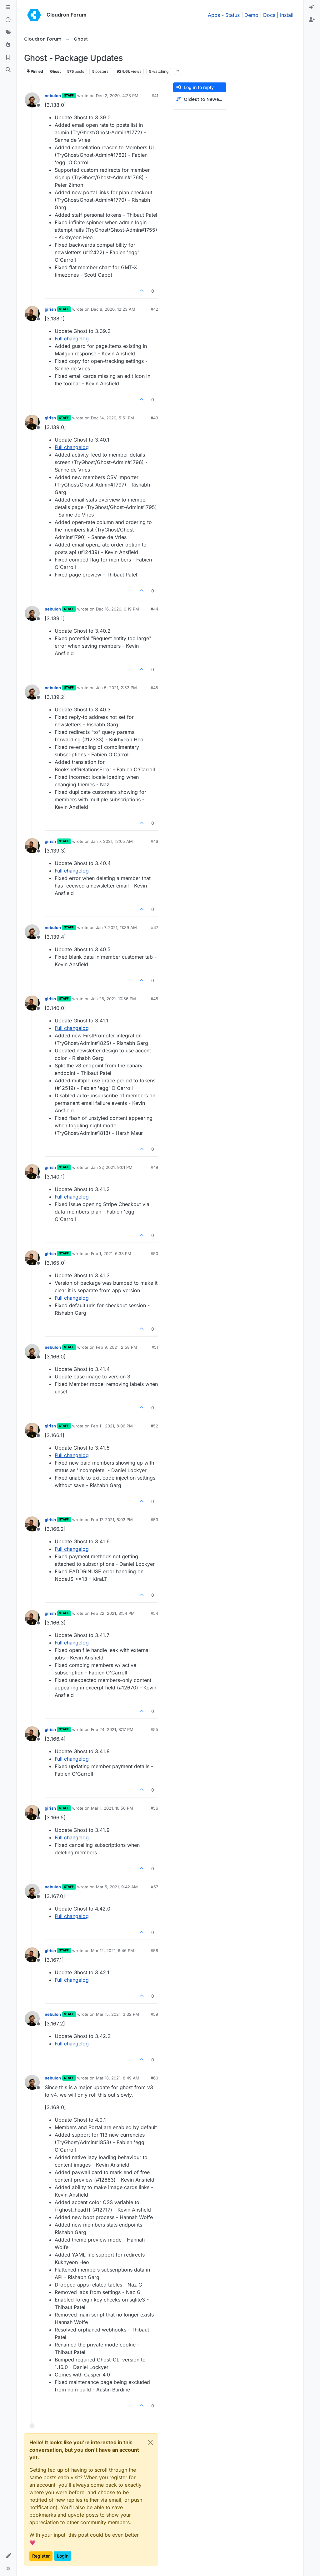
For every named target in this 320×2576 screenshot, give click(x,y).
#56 (154, 1808)
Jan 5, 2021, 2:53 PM (116, 687)
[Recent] (8, 20)
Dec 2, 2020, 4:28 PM (117, 95)
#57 (154, 1886)
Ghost (55, 71)
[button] (8, 2556)
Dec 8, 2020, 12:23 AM (113, 309)
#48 (154, 998)
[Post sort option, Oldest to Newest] (199, 99)
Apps (214, 15)
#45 (154, 687)
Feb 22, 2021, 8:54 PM (113, 1613)
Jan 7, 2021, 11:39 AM (116, 927)
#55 (154, 1729)
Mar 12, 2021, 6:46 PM (112, 1950)
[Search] (8, 70)
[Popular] (8, 45)
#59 (154, 2014)
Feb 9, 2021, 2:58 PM (116, 1347)
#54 (154, 1613)
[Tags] (8, 32)
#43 (154, 417)
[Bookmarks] (8, 57)
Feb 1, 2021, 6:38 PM (111, 1253)
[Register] (312, 20)
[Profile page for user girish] (32, 313)
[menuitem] (312, 7)
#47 (154, 927)
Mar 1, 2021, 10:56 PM (112, 1808)
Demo (251, 15)
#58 (154, 1950)
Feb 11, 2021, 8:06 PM (112, 1425)
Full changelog (72, 338)
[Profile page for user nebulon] (32, 99)
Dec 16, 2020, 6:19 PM (117, 608)
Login (62, 2556)
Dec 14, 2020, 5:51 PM (112, 417)
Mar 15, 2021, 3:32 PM (117, 2014)
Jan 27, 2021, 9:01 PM (111, 1167)
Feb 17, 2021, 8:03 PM (112, 1519)
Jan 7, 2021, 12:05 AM (112, 841)
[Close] (150, 2442)
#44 (154, 608)
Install (286, 15)
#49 (154, 1167)
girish (50, 309)
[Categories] (8, 7)
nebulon (53, 95)
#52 (154, 1425)
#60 (154, 2077)
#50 (154, 1253)
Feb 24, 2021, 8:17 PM (112, 1729)
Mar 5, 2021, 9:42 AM (117, 1886)
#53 (154, 1519)
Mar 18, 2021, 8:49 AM (117, 2077)
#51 (155, 1347)
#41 (155, 95)
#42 (154, 309)
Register (41, 2556)
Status (232, 15)
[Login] (312, 7)
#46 (154, 841)
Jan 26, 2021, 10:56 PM (113, 998)
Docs (269, 15)
